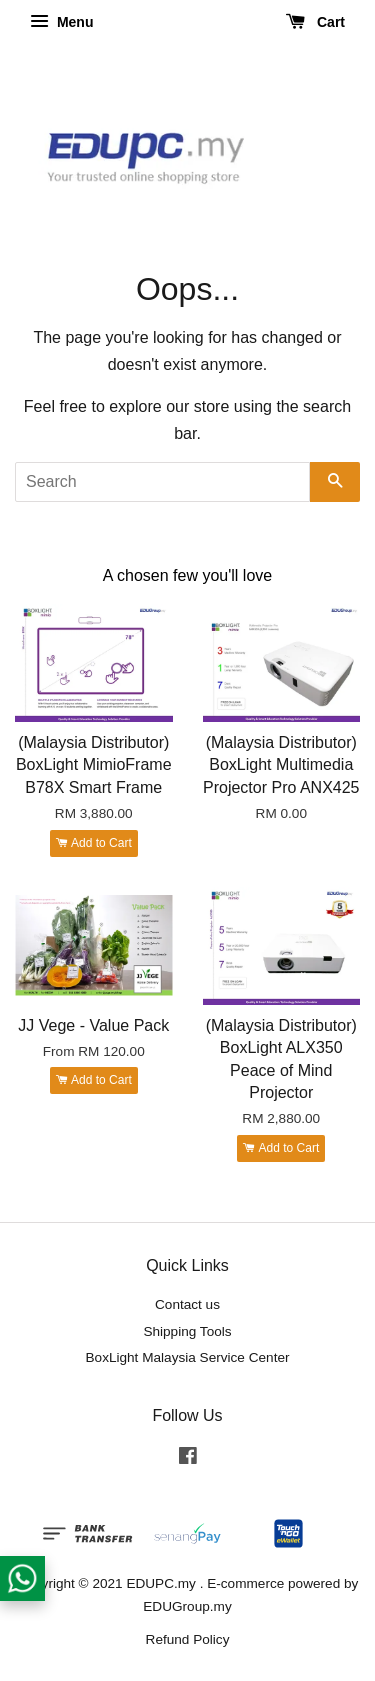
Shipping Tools (187, 1331)
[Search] (162, 482)
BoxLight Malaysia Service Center (188, 1357)
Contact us (187, 1304)
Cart (315, 22)
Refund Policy (188, 1639)
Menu (61, 22)
